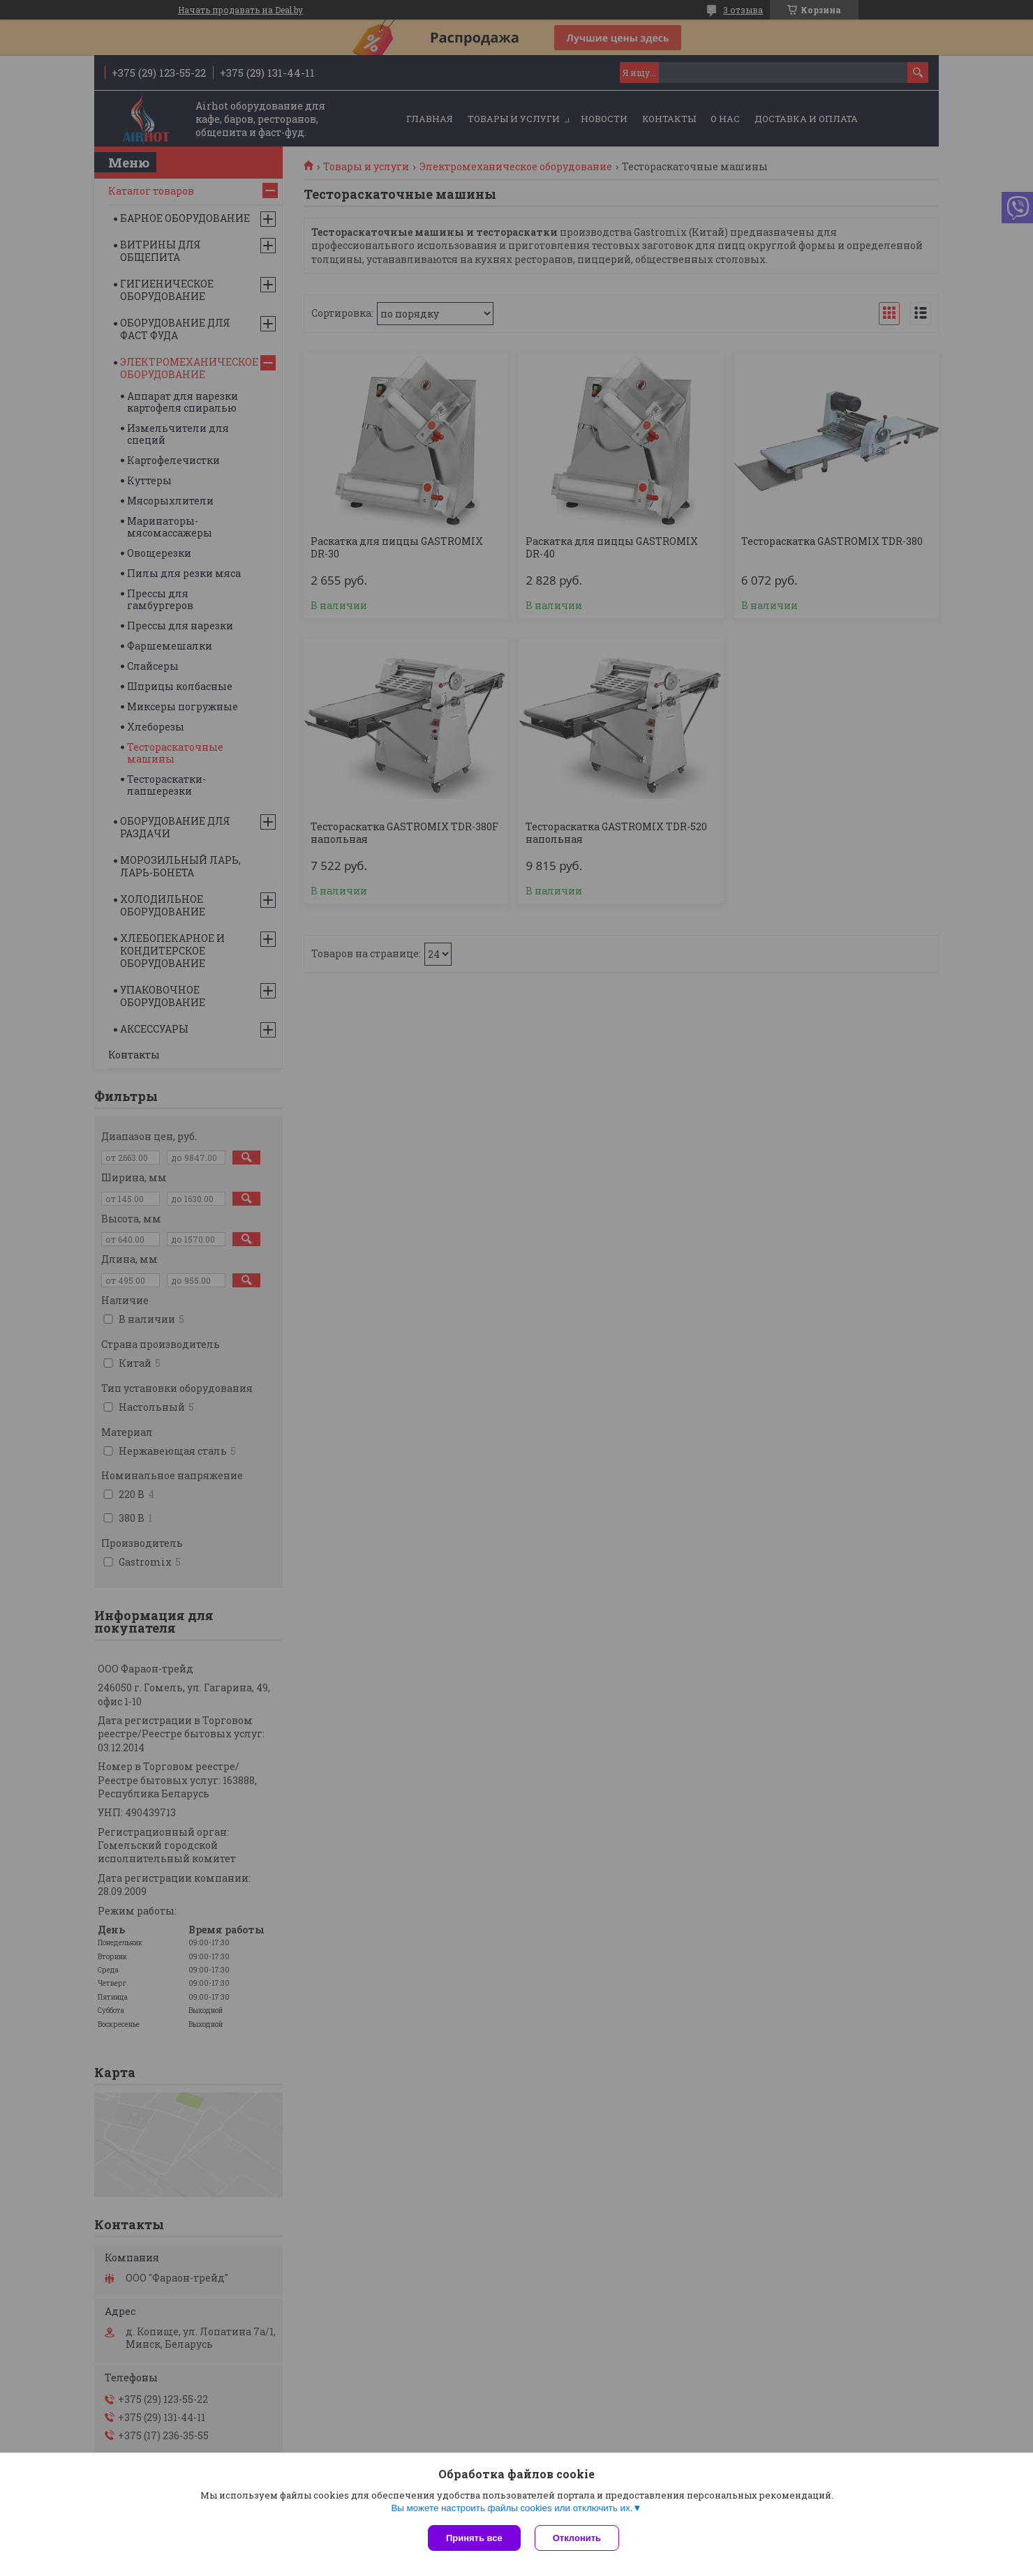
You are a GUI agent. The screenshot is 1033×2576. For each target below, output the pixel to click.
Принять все (474, 2538)
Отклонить (577, 2538)
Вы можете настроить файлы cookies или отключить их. (511, 2508)
